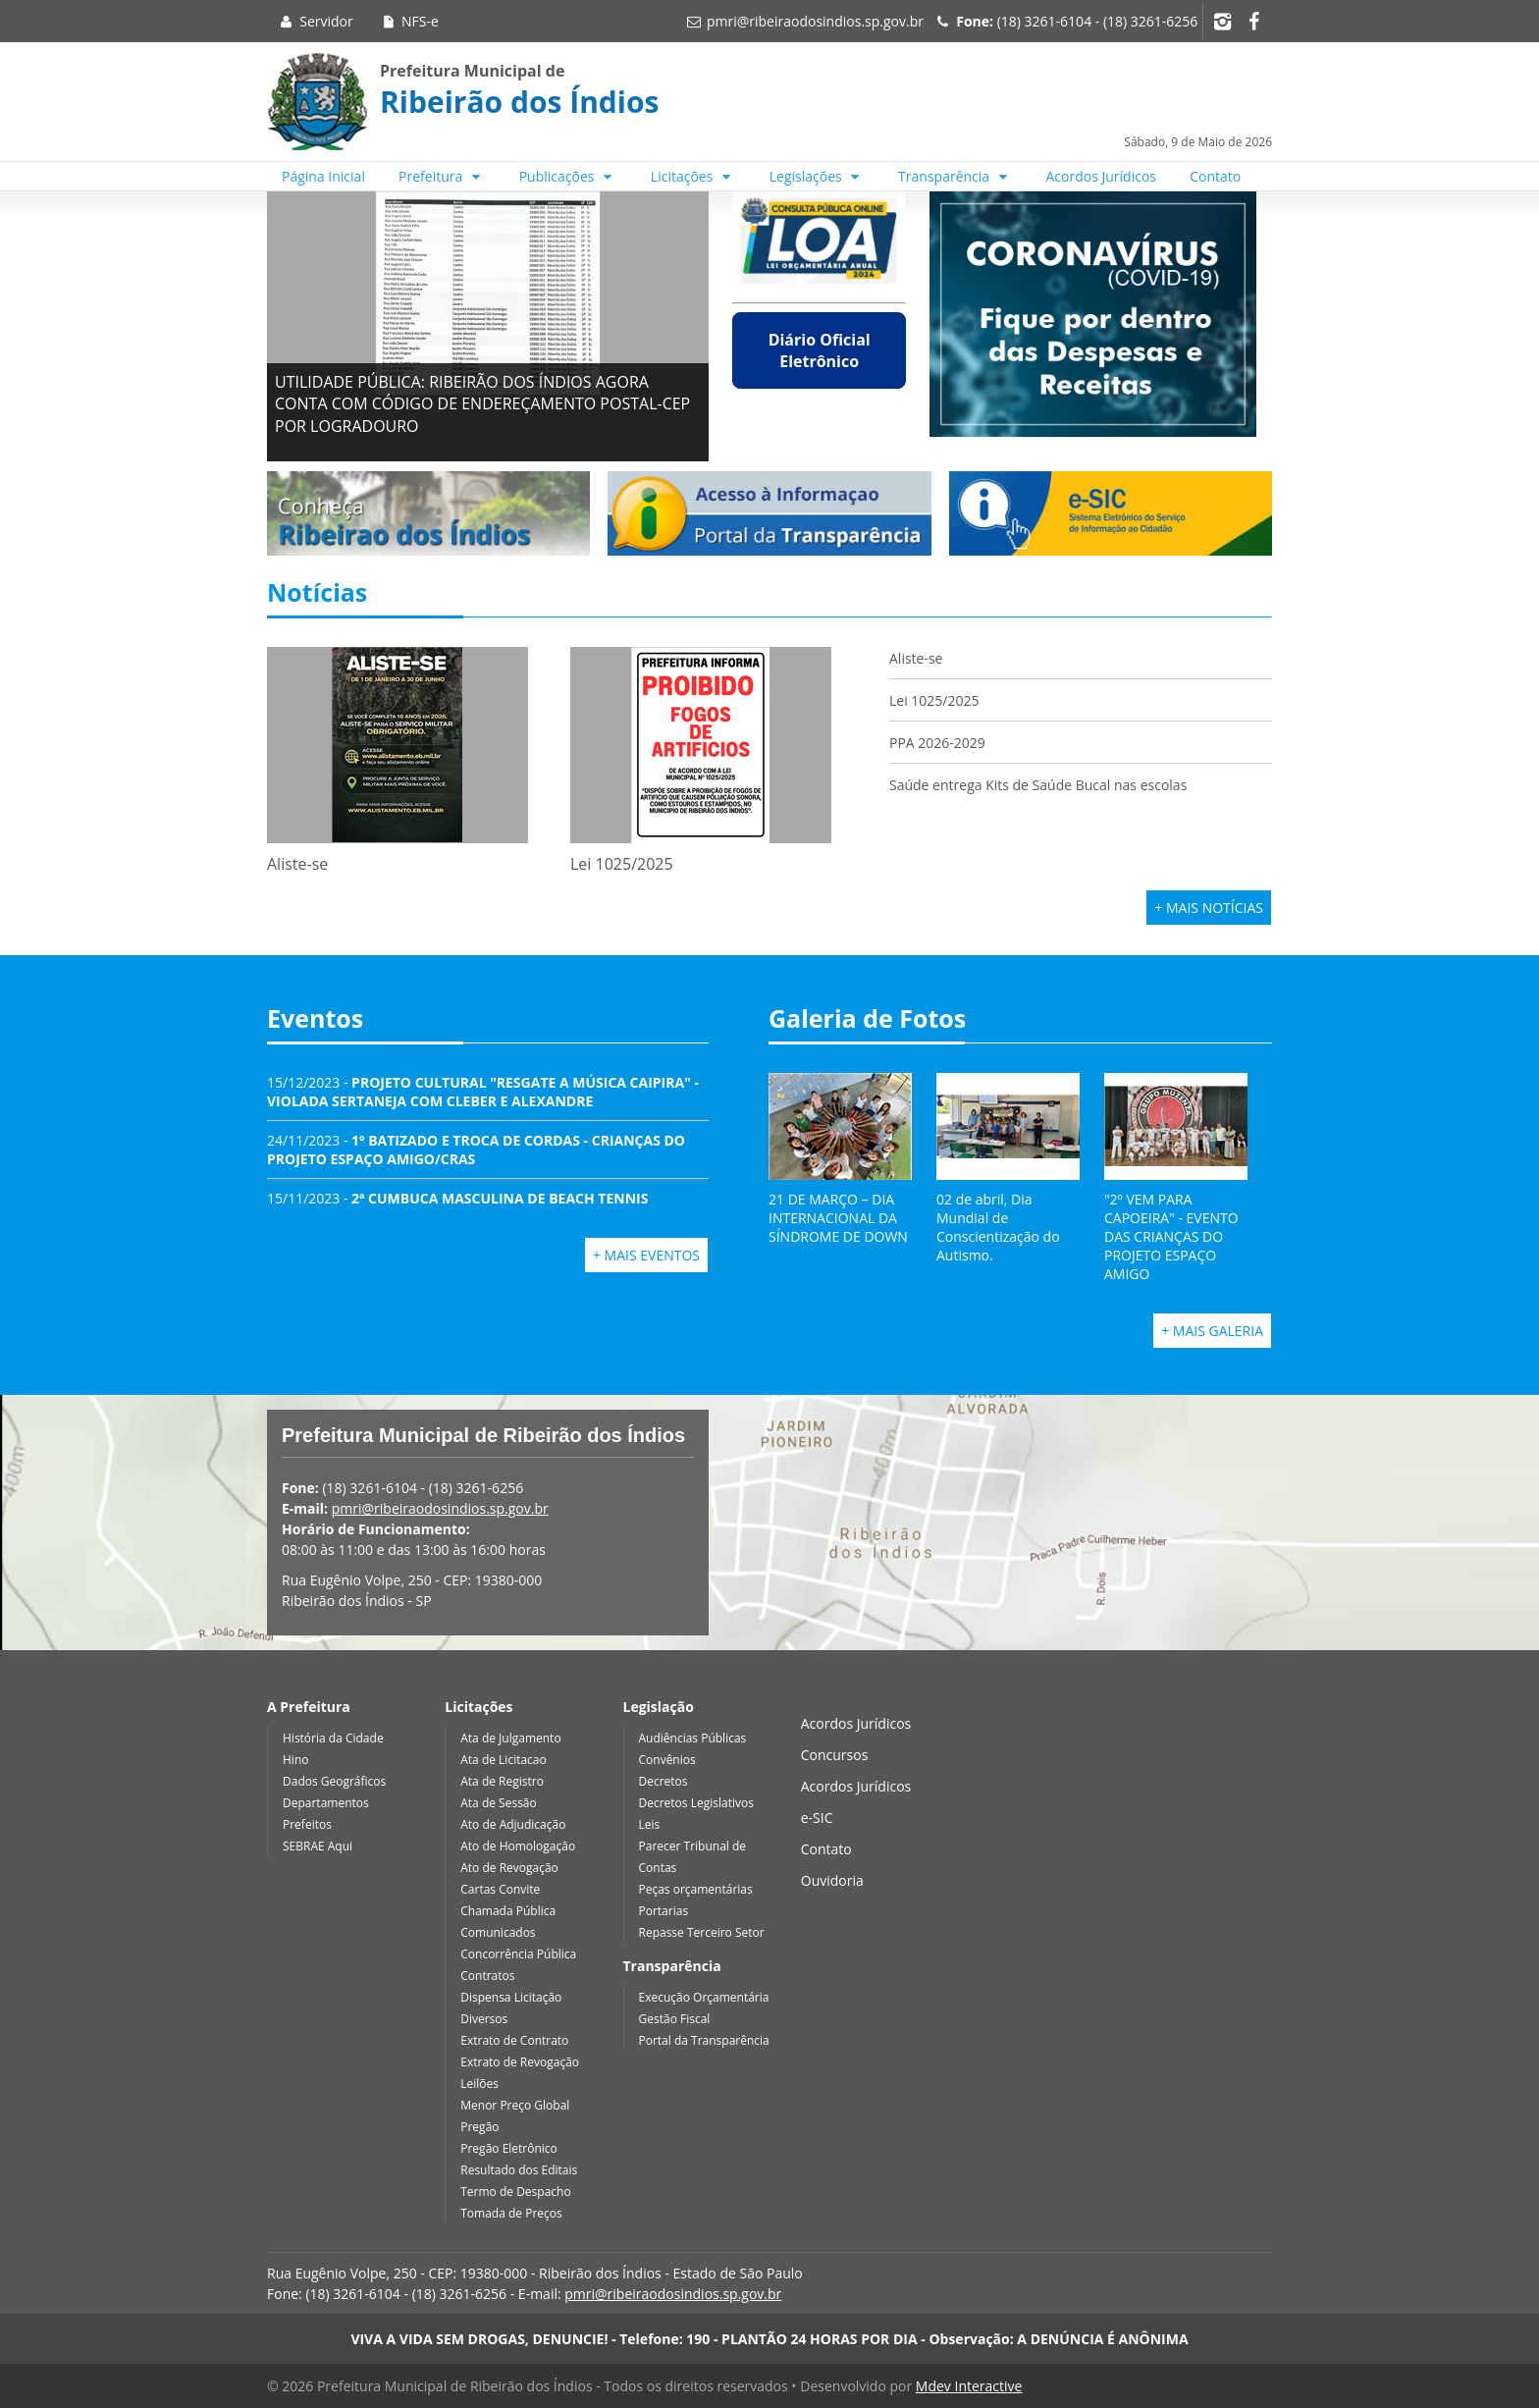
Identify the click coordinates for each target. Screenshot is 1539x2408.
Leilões (479, 2083)
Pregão (479, 2126)
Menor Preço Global (514, 2105)
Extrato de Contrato (514, 2040)
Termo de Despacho (515, 2191)
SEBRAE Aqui (317, 1846)
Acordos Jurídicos (1101, 176)
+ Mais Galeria (1212, 1330)
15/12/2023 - (483, 1091)
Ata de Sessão (498, 1802)
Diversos (483, 2018)
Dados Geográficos (334, 1781)
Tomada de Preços (510, 2213)
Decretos (663, 1781)
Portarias (664, 1910)
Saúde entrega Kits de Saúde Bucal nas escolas (1038, 785)
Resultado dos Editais (518, 2170)
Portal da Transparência (704, 2040)
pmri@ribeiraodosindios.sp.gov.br (815, 21)
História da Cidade (333, 1738)
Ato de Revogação (509, 1867)
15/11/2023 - (457, 1198)
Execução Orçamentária (704, 1997)
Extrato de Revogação (519, 2062)
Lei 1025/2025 (934, 700)
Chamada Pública (508, 1910)
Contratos (487, 1975)
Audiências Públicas (693, 1738)
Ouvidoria (832, 1880)
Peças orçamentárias (696, 1889)
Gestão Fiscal (675, 2018)
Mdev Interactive (969, 2386)
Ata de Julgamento (510, 1738)
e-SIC (817, 1817)
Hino (295, 1759)
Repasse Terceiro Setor (702, 1932)
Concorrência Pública (518, 1954)
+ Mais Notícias (1208, 907)
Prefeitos (307, 1824)
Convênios (667, 1759)
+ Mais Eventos (646, 1255)
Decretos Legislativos (696, 1802)
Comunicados (497, 1932)
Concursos (835, 1754)
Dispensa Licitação (510, 1997)
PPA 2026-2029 (937, 742)
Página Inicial (323, 176)
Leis (650, 1824)
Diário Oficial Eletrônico (820, 350)
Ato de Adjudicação (512, 1824)
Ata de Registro (502, 1781)
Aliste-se (915, 658)
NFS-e (409, 21)
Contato (1215, 176)
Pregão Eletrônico (508, 2148)
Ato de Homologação (517, 1846)
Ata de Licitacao (503, 1759)
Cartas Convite (500, 1889)
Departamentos (326, 1802)
